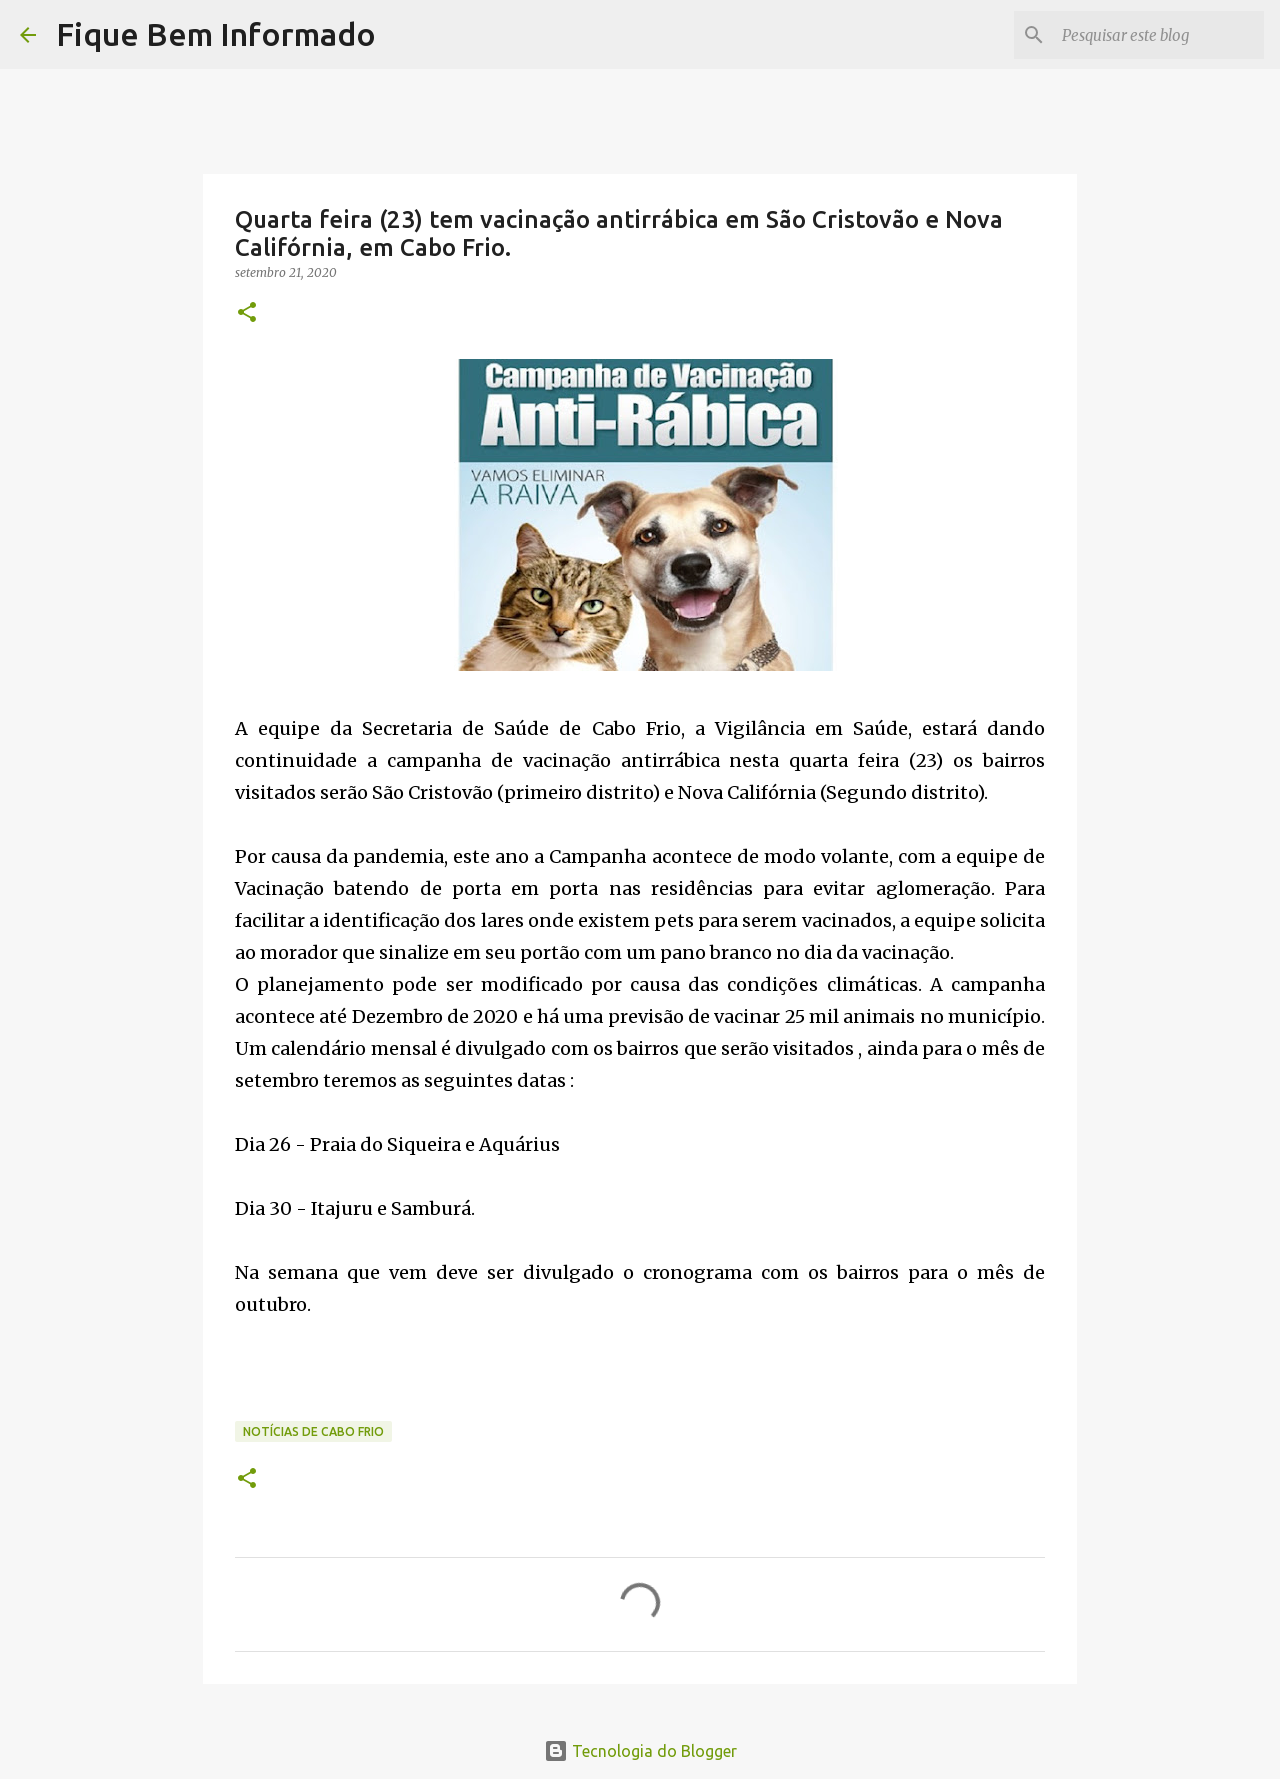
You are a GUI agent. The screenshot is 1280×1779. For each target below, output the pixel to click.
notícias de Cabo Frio (313, 1431)
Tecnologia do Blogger (640, 1751)
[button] (247, 313)
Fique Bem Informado (216, 34)
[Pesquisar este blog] (1159, 35)
